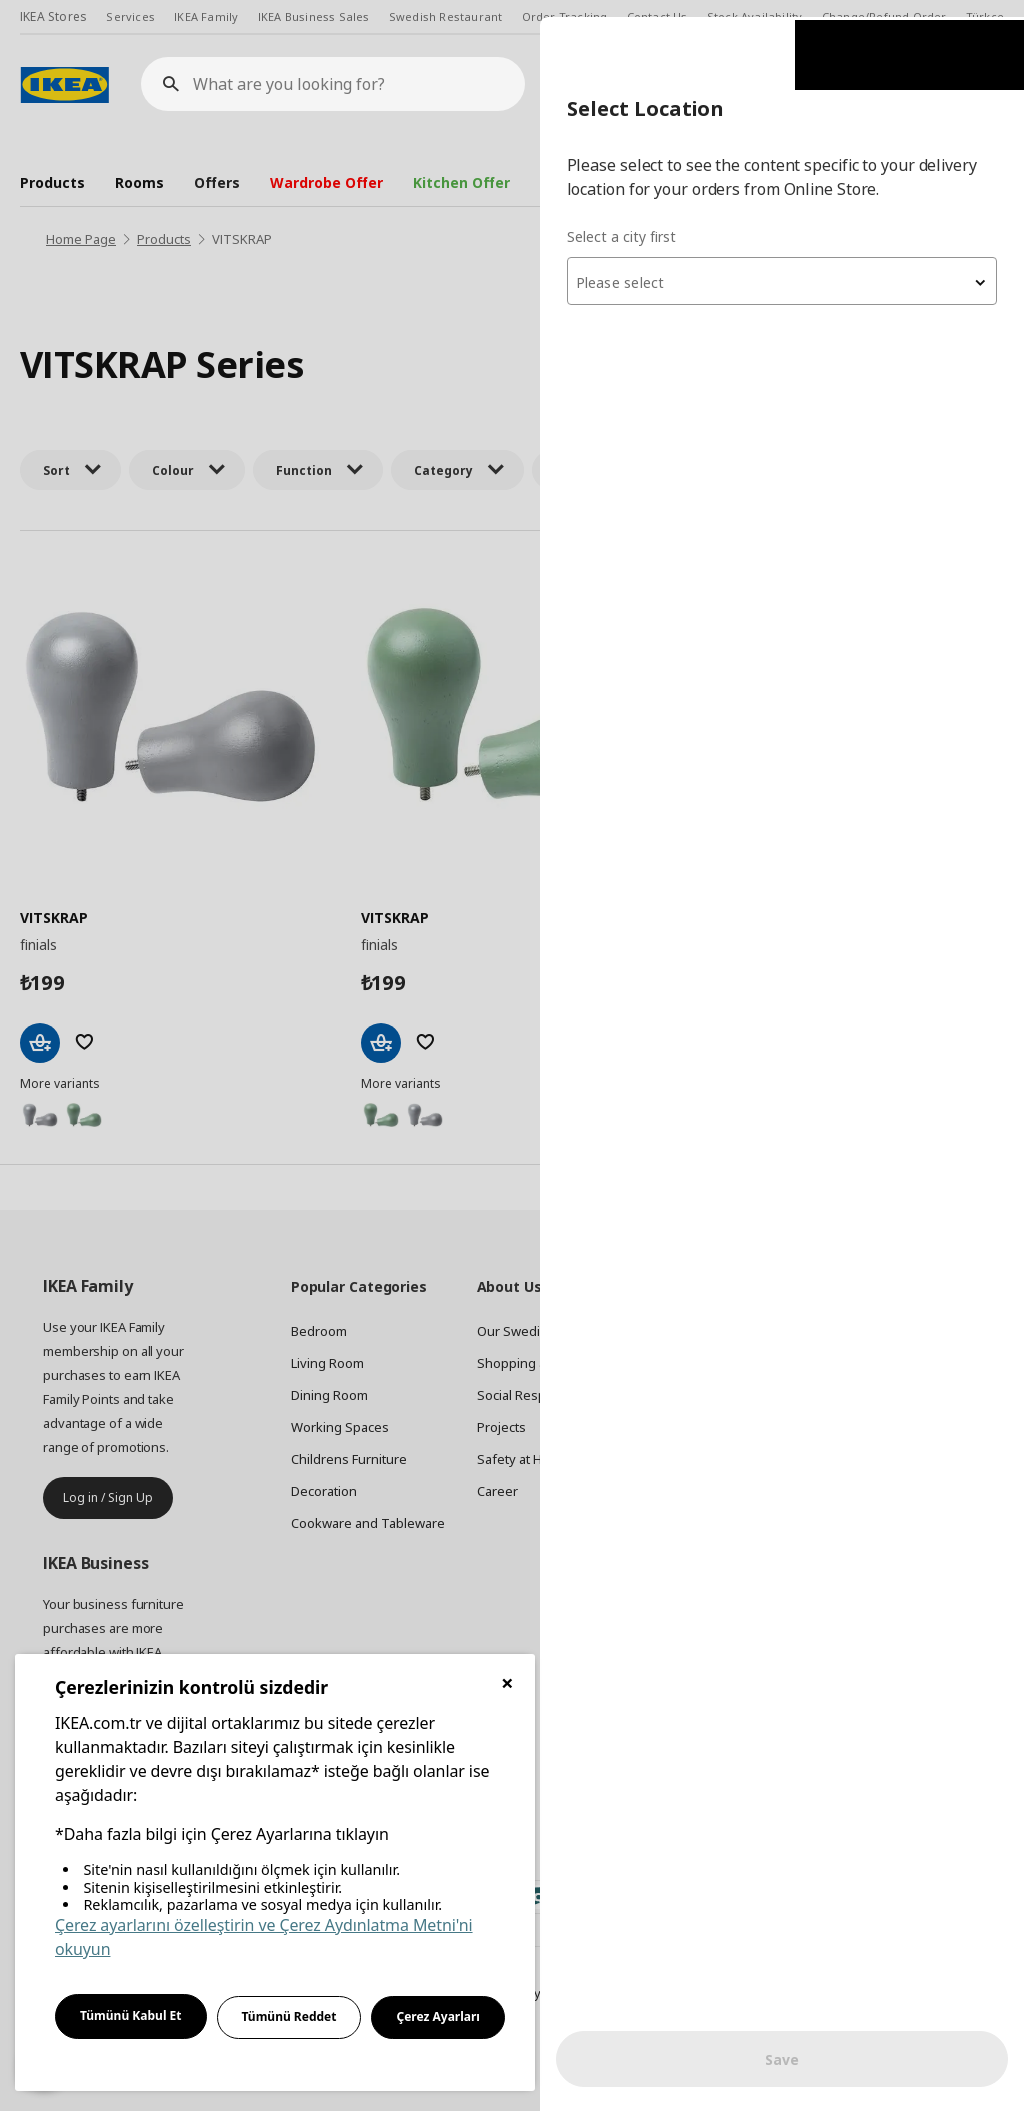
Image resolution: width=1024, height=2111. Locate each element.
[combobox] (784, 264)
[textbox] (784, 266)
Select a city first (625, 219)
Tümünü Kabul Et (131, 2015)
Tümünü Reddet (289, 2016)
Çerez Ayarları (438, 2016)
